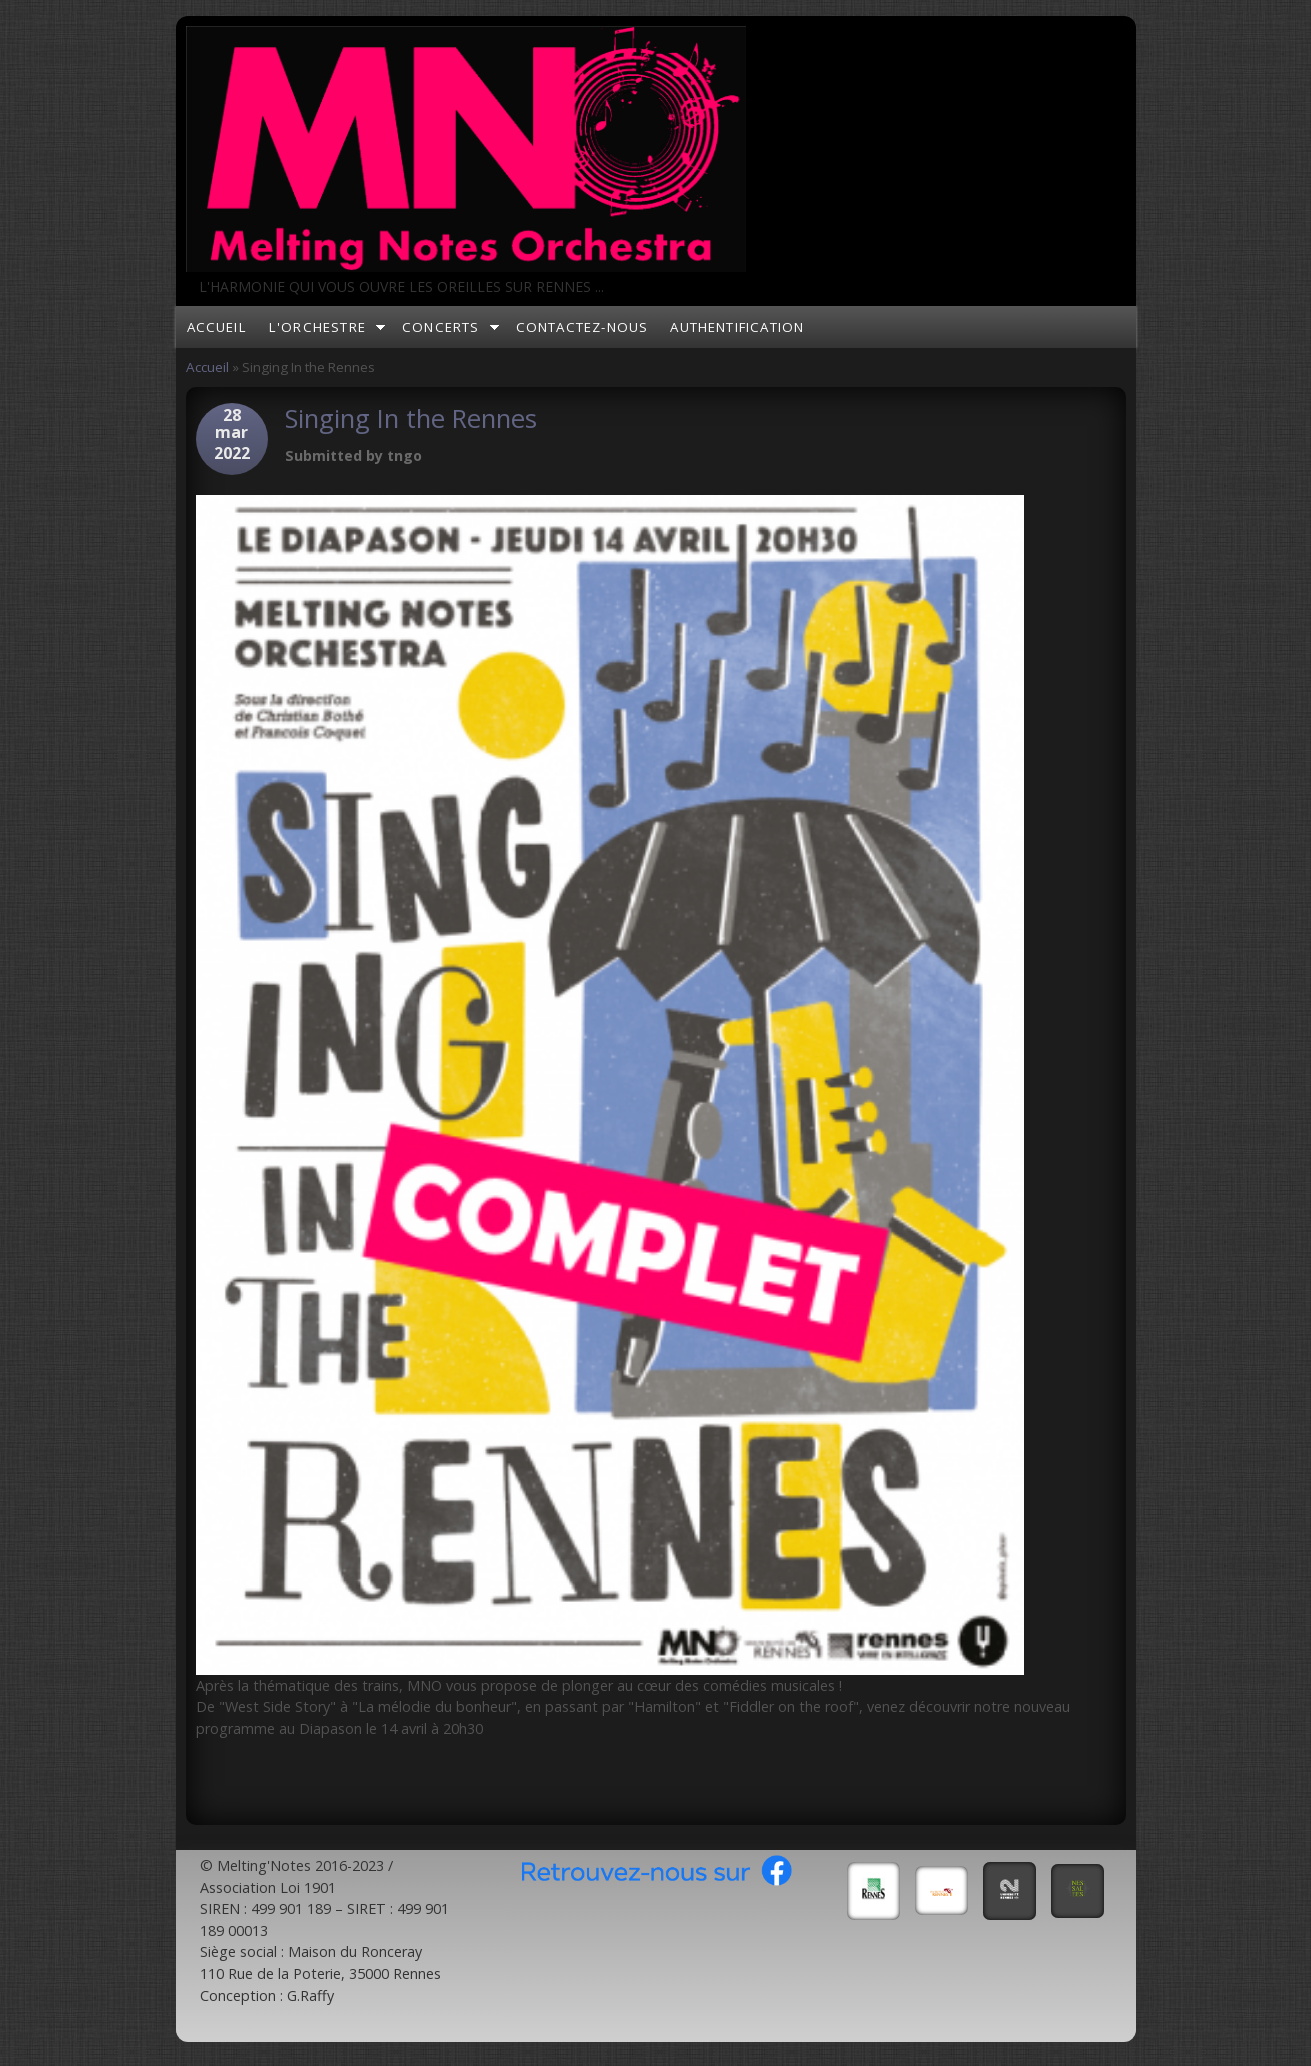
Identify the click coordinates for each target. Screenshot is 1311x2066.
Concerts (441, 327)
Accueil (217, 327)
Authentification (737, 327)
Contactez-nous (582, 327)
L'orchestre (317, 327)
